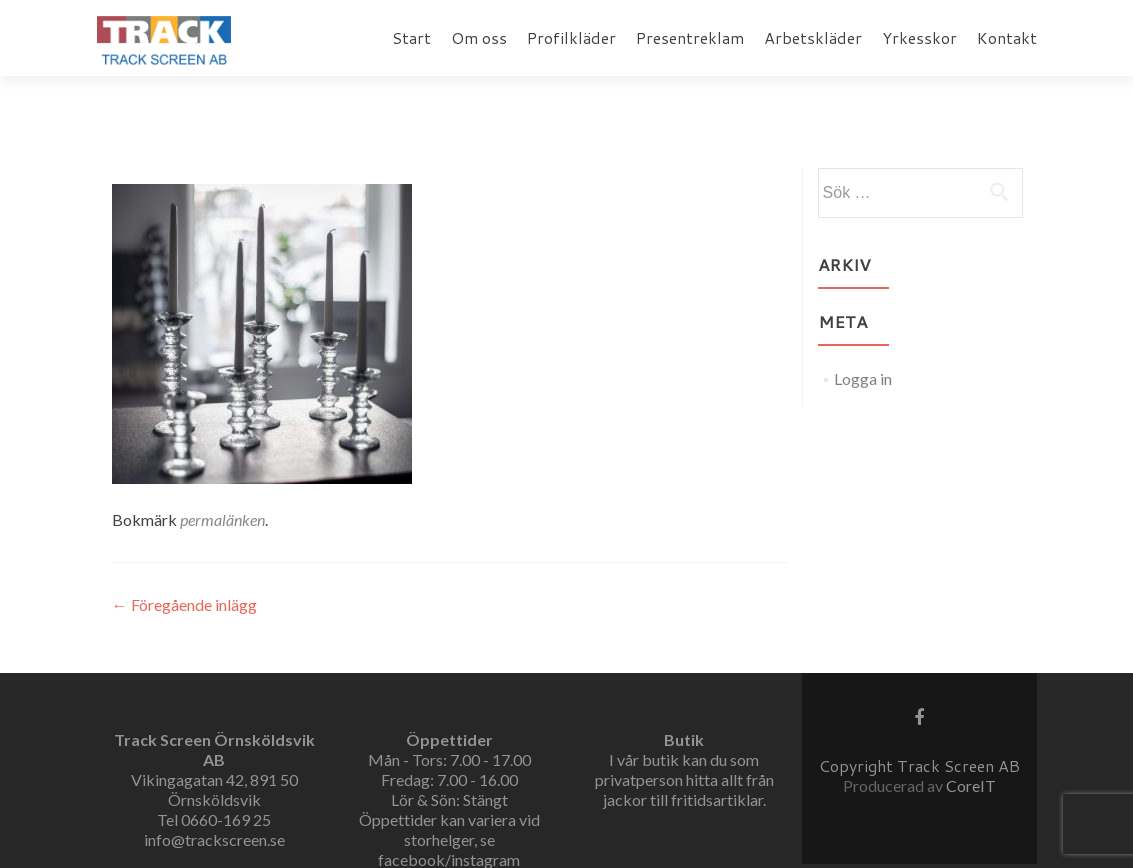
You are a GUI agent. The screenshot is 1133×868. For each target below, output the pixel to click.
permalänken (222, 519)
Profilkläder (571, 37)
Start (411, 37)
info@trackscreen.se (214, 839)
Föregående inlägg (184, 604)
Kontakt (1007, 37)
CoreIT (971, 785)
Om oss (479, 37)
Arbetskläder (813, 37)
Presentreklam (690, 37)
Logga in (863, 378)
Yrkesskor (919, 37)
